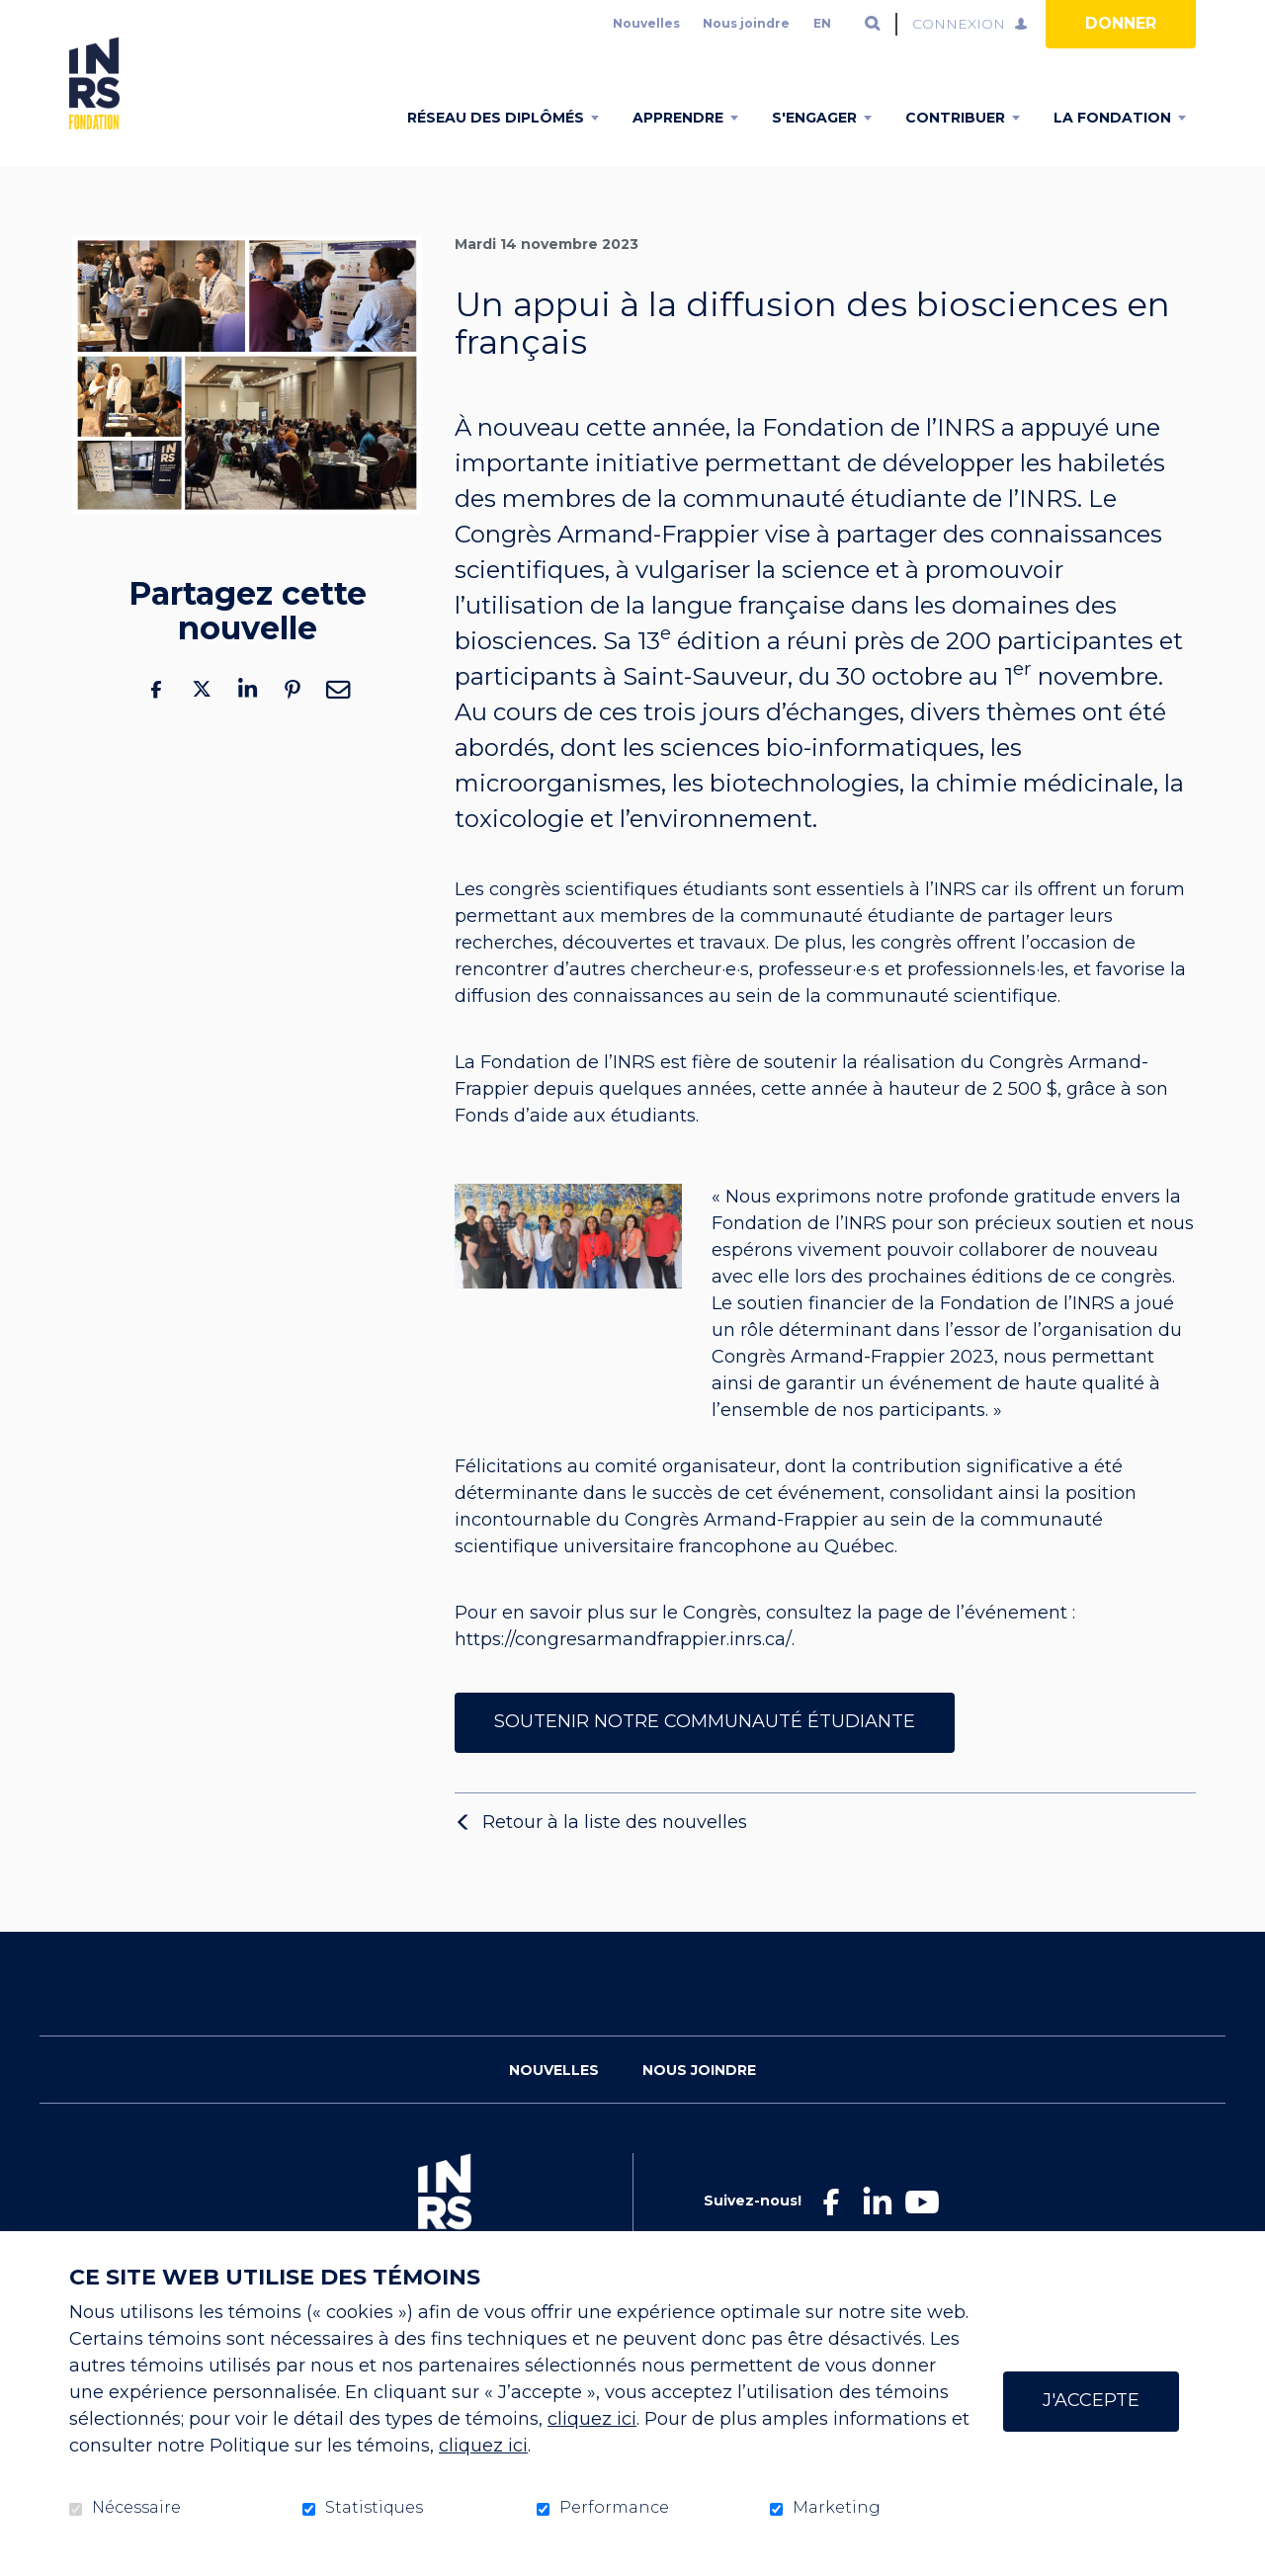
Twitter (201, 720)
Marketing (837, 2508)
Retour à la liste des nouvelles (614, 1853)
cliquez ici (592, 2419)
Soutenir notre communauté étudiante (704, 1752)
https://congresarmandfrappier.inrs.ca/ (623, 1671)
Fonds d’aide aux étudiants (575, 1147)
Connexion (958, 24)
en (822, 23)
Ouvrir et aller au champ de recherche (873, 24)
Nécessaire (136, 2508)
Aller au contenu (15, 15)
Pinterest (292, 720)
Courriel (338, 720)
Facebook (156, 720)
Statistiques (374, 2508)
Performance (614, 2508)
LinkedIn (247, 720)
